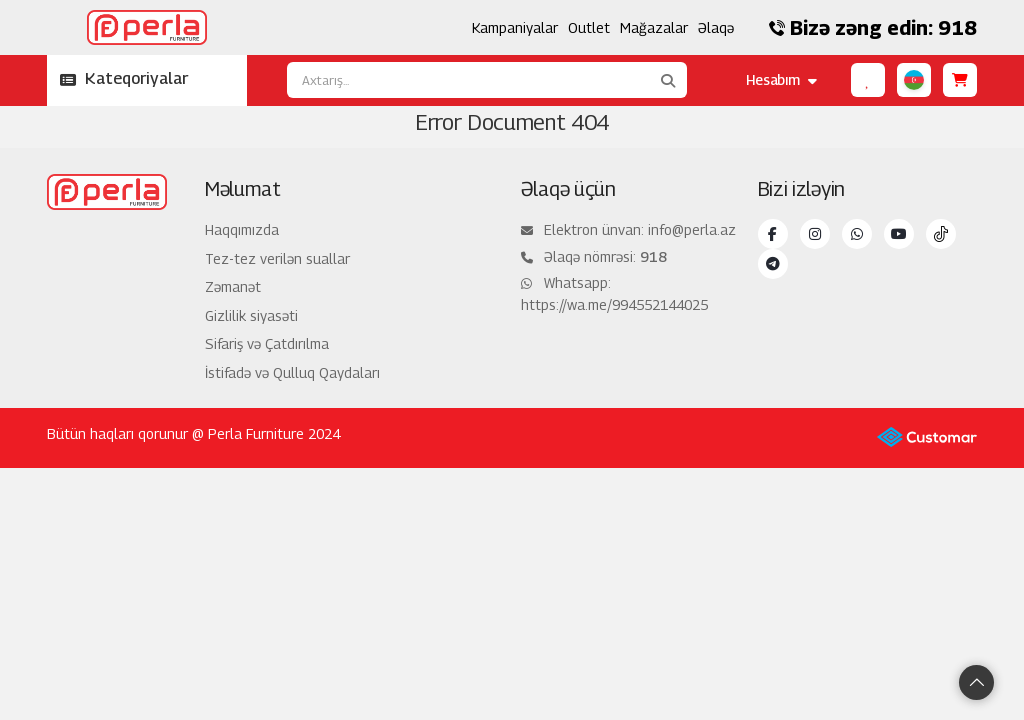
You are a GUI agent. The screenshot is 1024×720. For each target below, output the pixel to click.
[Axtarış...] (468, 80)
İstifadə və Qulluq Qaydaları (292, 372)
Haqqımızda (242, 229)
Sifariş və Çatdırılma (267, 343)
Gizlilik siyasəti (251, 315)
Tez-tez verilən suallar (277, 258)
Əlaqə (716, 27)
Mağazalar (654, 27)
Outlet (589, 27)
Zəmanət (233, 286)
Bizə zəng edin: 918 (873, 28)
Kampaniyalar (515, 27)
